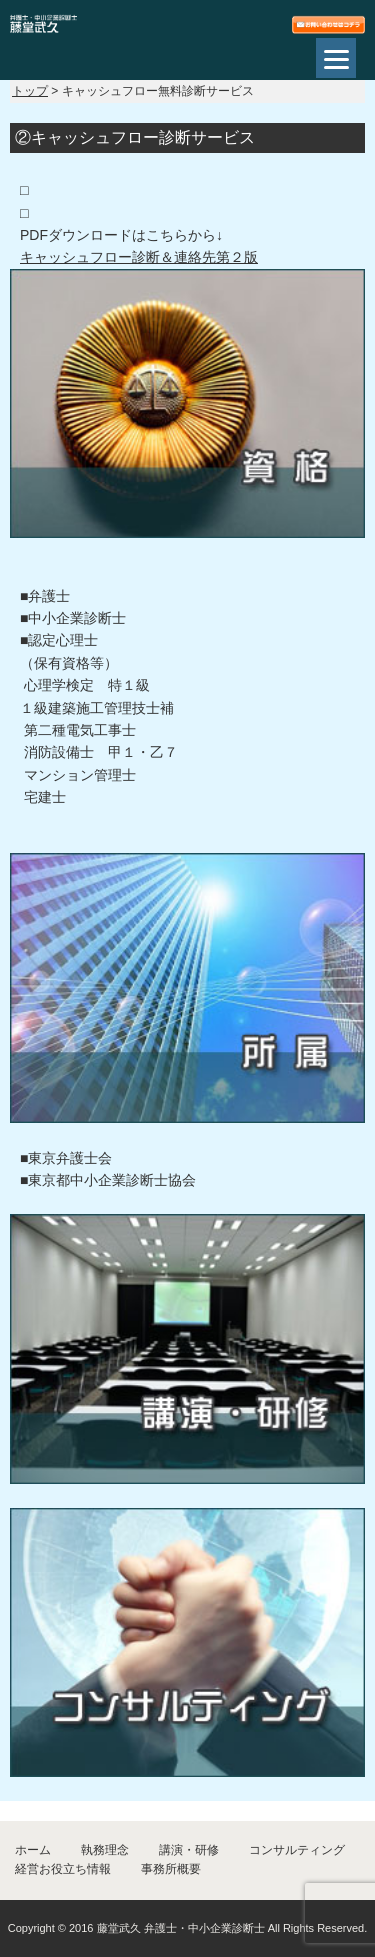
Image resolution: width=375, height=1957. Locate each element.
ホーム (33, 1850)
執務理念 (105, 1850)
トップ (30, 91)
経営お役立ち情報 (63, 1869)
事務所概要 (171, 1869)
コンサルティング (297, 1850)
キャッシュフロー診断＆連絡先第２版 (139, 257)
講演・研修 (189, 1850)
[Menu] (336, 58)
